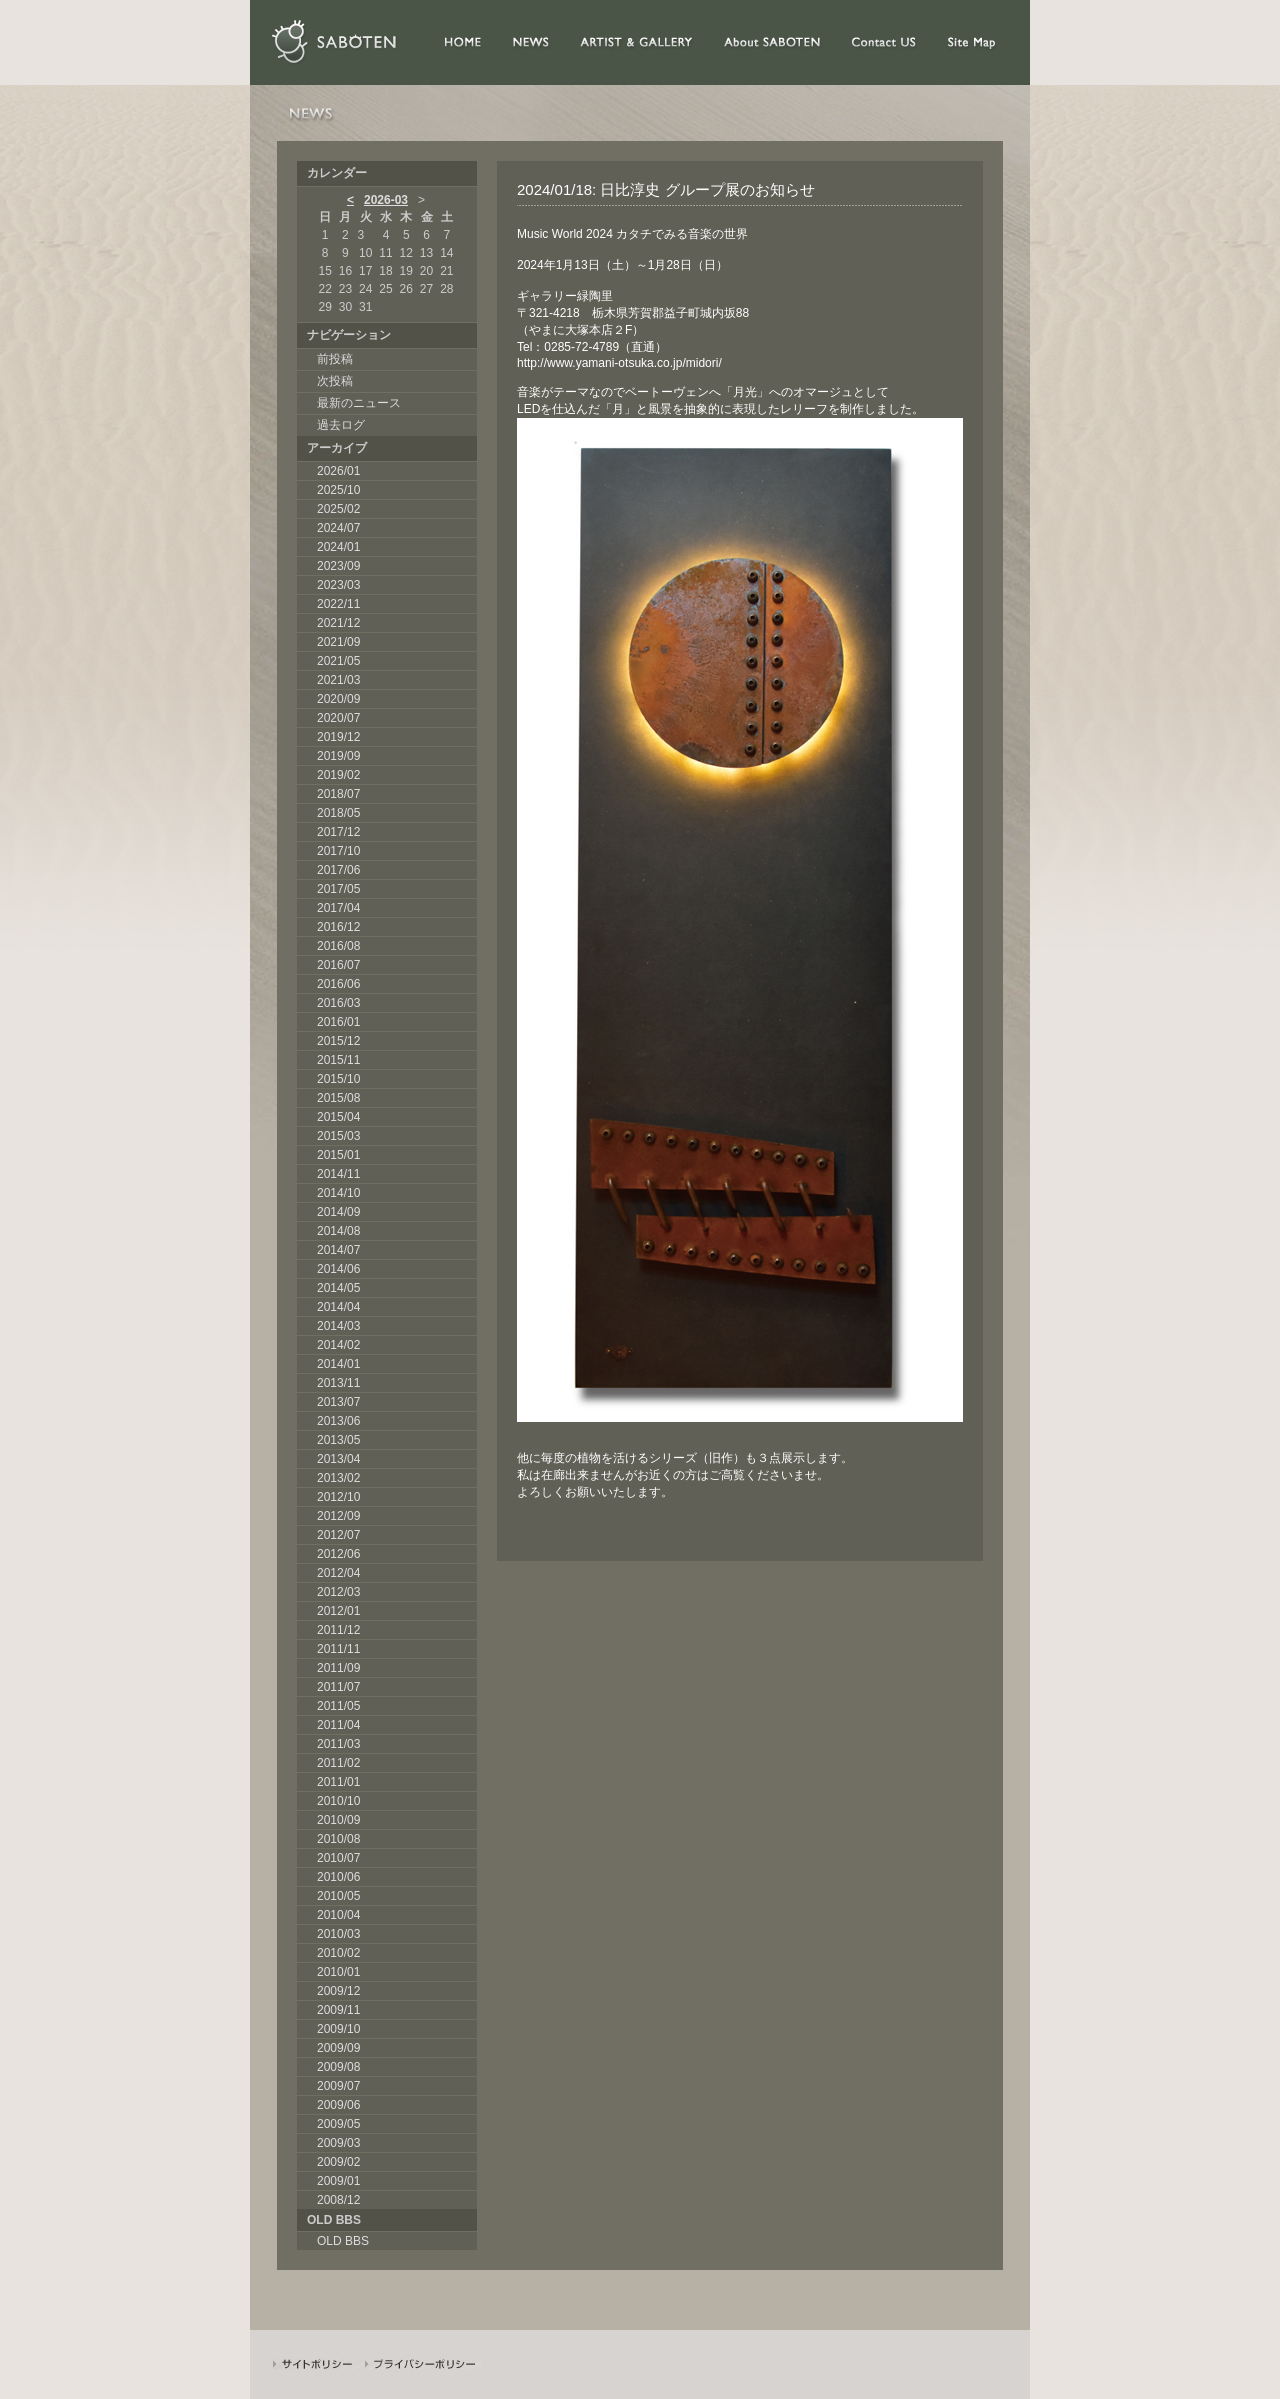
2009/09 (338, 2048)
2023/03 (338, 585)
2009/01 (338, 2181)
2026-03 (386, 200)
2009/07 (338, 2086)
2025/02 (338, 509)
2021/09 (338, 642)
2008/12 (338, 2200)
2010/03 (338, 1934)
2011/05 (338, 1706)
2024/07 (338, 528)
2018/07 (338, 794)
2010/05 (338, 1896)
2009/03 (338, 2143)
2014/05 (338, 1288)
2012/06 (338, 1554)
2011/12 (338, 1630)
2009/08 (338, 2067)
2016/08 (338, 946)
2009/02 (338, 2162)
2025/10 (338, 490)
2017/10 (338, 851)
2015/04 (338, 1117)
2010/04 (338, 1915)
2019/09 (338, 756)
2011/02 (338, 1763)
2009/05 (338, 2124)
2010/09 (338, 1820)
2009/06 (338, 2105)
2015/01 (338, 1155)
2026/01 (338, 471)
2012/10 (338, 1497)
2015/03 (338, 1136)
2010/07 (338, 1858)
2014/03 (338, 1326)
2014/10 (338, 1193)
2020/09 (338, 699)
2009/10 (338, 2029)
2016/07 (338, 965)
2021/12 (338, 623)
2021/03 (338, 680)
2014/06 (338, 1269)
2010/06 (338, 1877)
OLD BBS (343, 2241)
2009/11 (338, 2010)
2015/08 (338, 1098)
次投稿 (335, 381)
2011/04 (338, 1725)
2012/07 (338, 1535)
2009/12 (338, 1991)
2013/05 (338, 1440)
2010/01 (338, 1972)
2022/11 (338, 604)
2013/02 (338, 1478)
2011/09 (338, 1668)
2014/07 (338, 1250)
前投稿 (335, 359)
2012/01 (338, 1611)
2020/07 (338, 718)
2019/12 (338, 737)
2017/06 (338, 870)
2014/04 (338, 1307)
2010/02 (338, 1953)
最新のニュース (359, 403)
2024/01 (338, 547)
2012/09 (338, 1516)
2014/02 (338, 1345)
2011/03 (338, 1744)
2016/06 (338, 984)
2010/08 (338, 1839)
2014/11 (338, 1174)
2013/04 (338, 1459)
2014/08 (338, 1231)
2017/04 (338, 908)
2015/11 (338, 1060)
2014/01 (338, 1364)
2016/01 (338, 1022)
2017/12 (338, 832)
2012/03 (338, 1592)
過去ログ (341, 425)
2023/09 (338, 566)
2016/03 (338, 1003)
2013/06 (338, 1421)
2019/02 (338, 775)
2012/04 (338, 1573)
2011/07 (338, 1687)
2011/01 (338, 1782)
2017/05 (338, 889)
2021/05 (338, 661)
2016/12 (338, 927)
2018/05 (338, 813)
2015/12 (338, 1041)
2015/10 (338, 1079)
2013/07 (338, 1402)
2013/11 (338, 1383)
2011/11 (338, 1649)
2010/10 (338, 1801)
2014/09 (338, 1212)
